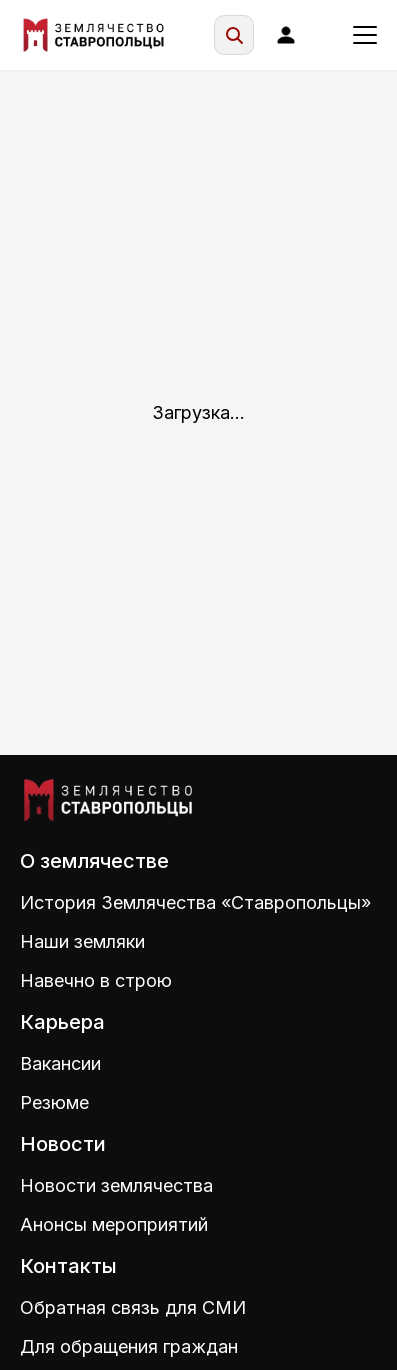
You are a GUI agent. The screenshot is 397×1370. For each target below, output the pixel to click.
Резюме (54, 1102)
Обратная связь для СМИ (133, 1307)
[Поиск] (234, 35)
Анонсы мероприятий (114, 1224)
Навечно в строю (96, 980)
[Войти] (286, 35)
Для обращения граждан (129, 1346)
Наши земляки (82, 941)
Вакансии (60, 1063)
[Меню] (365, 35)
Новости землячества (116, 1185)
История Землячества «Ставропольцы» (195, 902)
